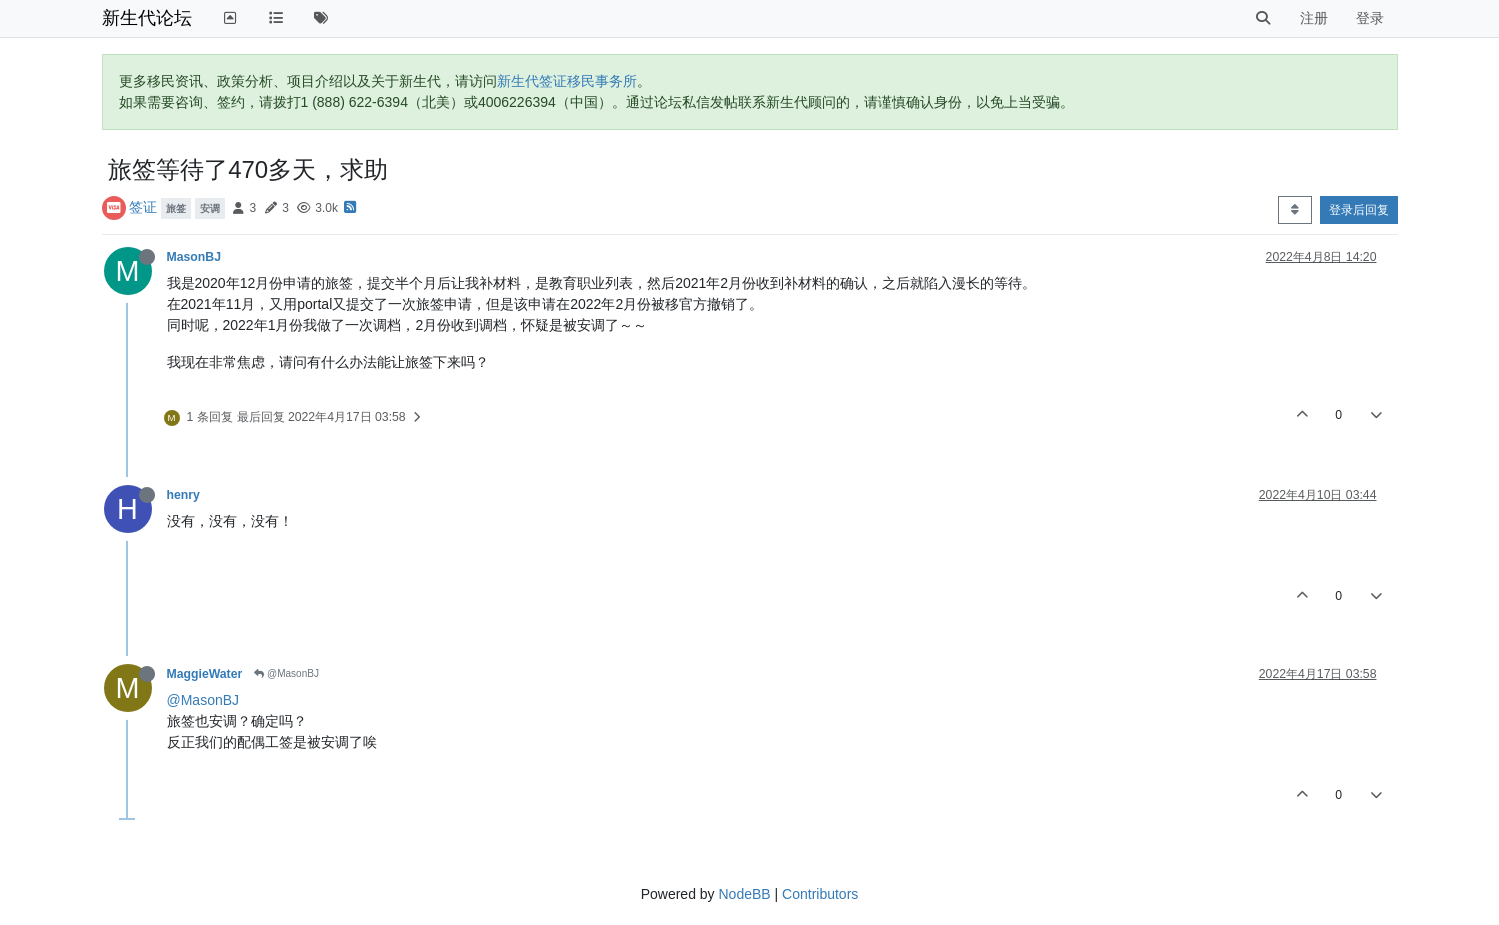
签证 (143, 207)
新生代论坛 (147, 18)
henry (183, 495)
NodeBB (744, 894)
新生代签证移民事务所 (567, 81)
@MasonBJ (286, 673)
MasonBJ (194, 257)
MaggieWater (205, 674)
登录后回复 (1359, 210)
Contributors (820, 894)
